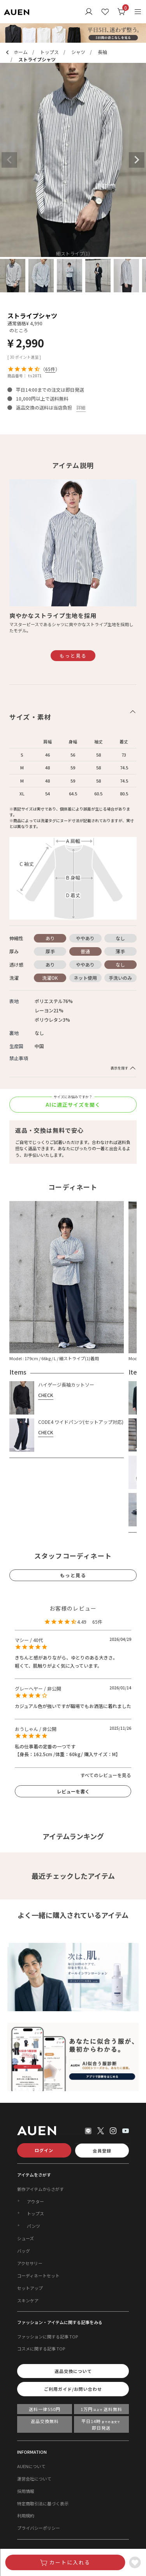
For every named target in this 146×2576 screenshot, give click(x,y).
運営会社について (34, 2478)
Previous (9, 160)
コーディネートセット (38, 2275)
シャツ (78, 52)
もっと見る (73, 655)
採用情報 (25, 2491)
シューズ (25, 2238)
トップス (49, 52)
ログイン (44, 2150)
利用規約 (25, 2515)
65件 (50, 369)
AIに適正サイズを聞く (73, 1104)
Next (136, 160)
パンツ (33, 2226)
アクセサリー (29, 2263)
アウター (35, 2201)
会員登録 (102, 2150)
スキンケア (28, 2300)
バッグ (23, 2251)
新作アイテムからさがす (40, 2189)
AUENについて (31, 2466)
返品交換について (73, 2371)
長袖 (102, 52)
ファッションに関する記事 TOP (47, 2336)
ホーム (21, 52)
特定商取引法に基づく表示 (43, 2503)
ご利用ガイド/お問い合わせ (73, 2389)
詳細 (81, 407)
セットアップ (30, 2288)
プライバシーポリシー (38, 2528)
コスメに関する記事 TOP (41, 2348)
